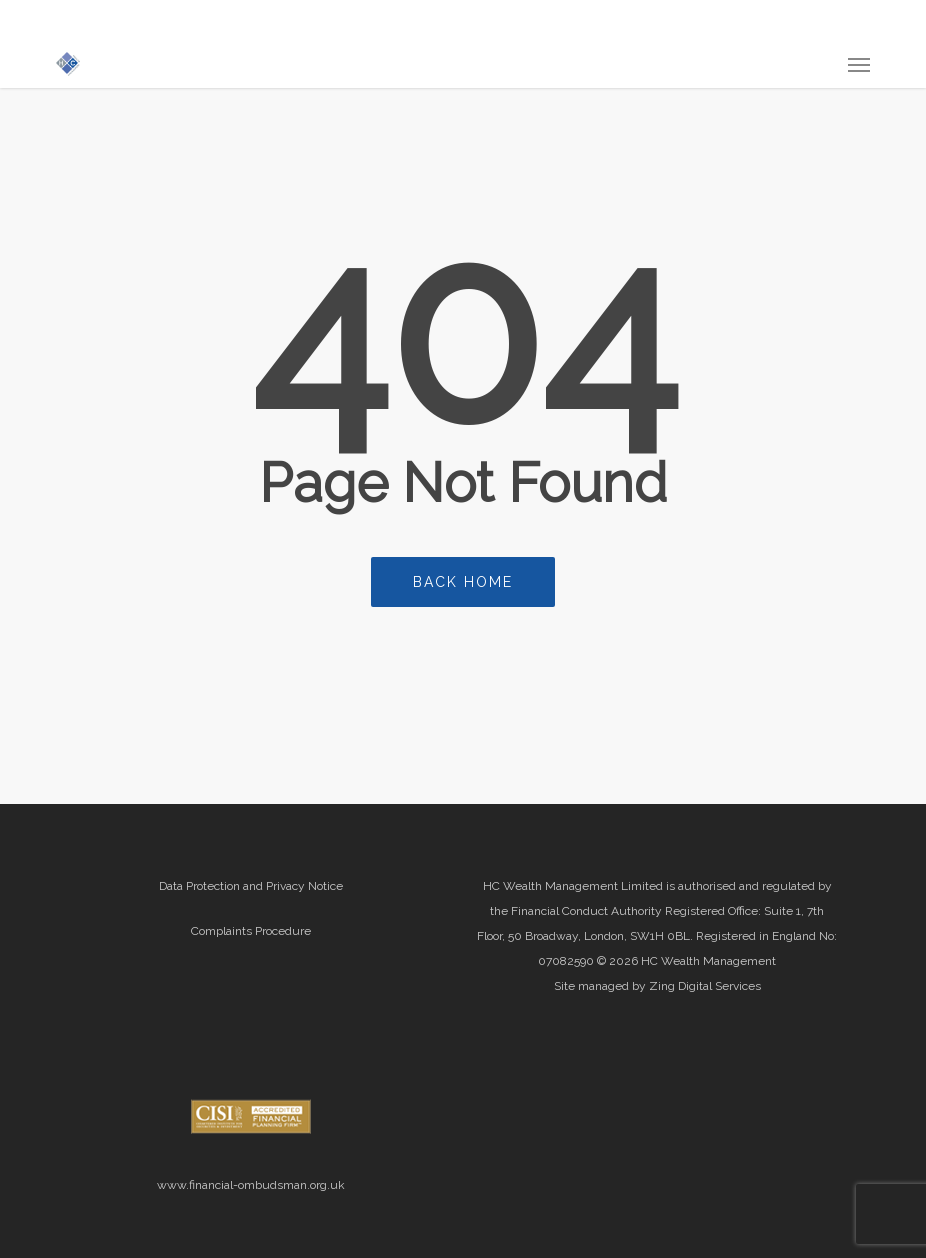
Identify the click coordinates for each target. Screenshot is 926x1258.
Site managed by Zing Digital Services (657, 986)
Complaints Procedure (251, 931)
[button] (859, 64)
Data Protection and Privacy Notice (251, 886)
